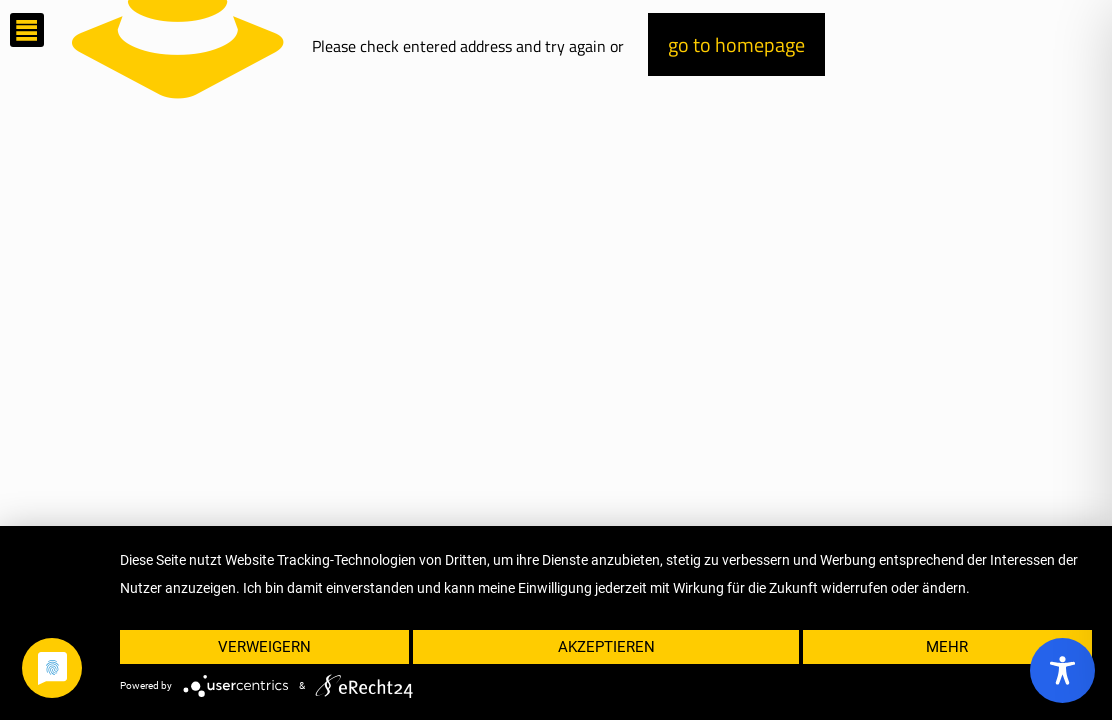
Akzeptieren (606, 647)
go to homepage (736, 44)
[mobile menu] (27, 30)
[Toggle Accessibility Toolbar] (1062, 670)
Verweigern (264, 647)
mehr (947, 647)
